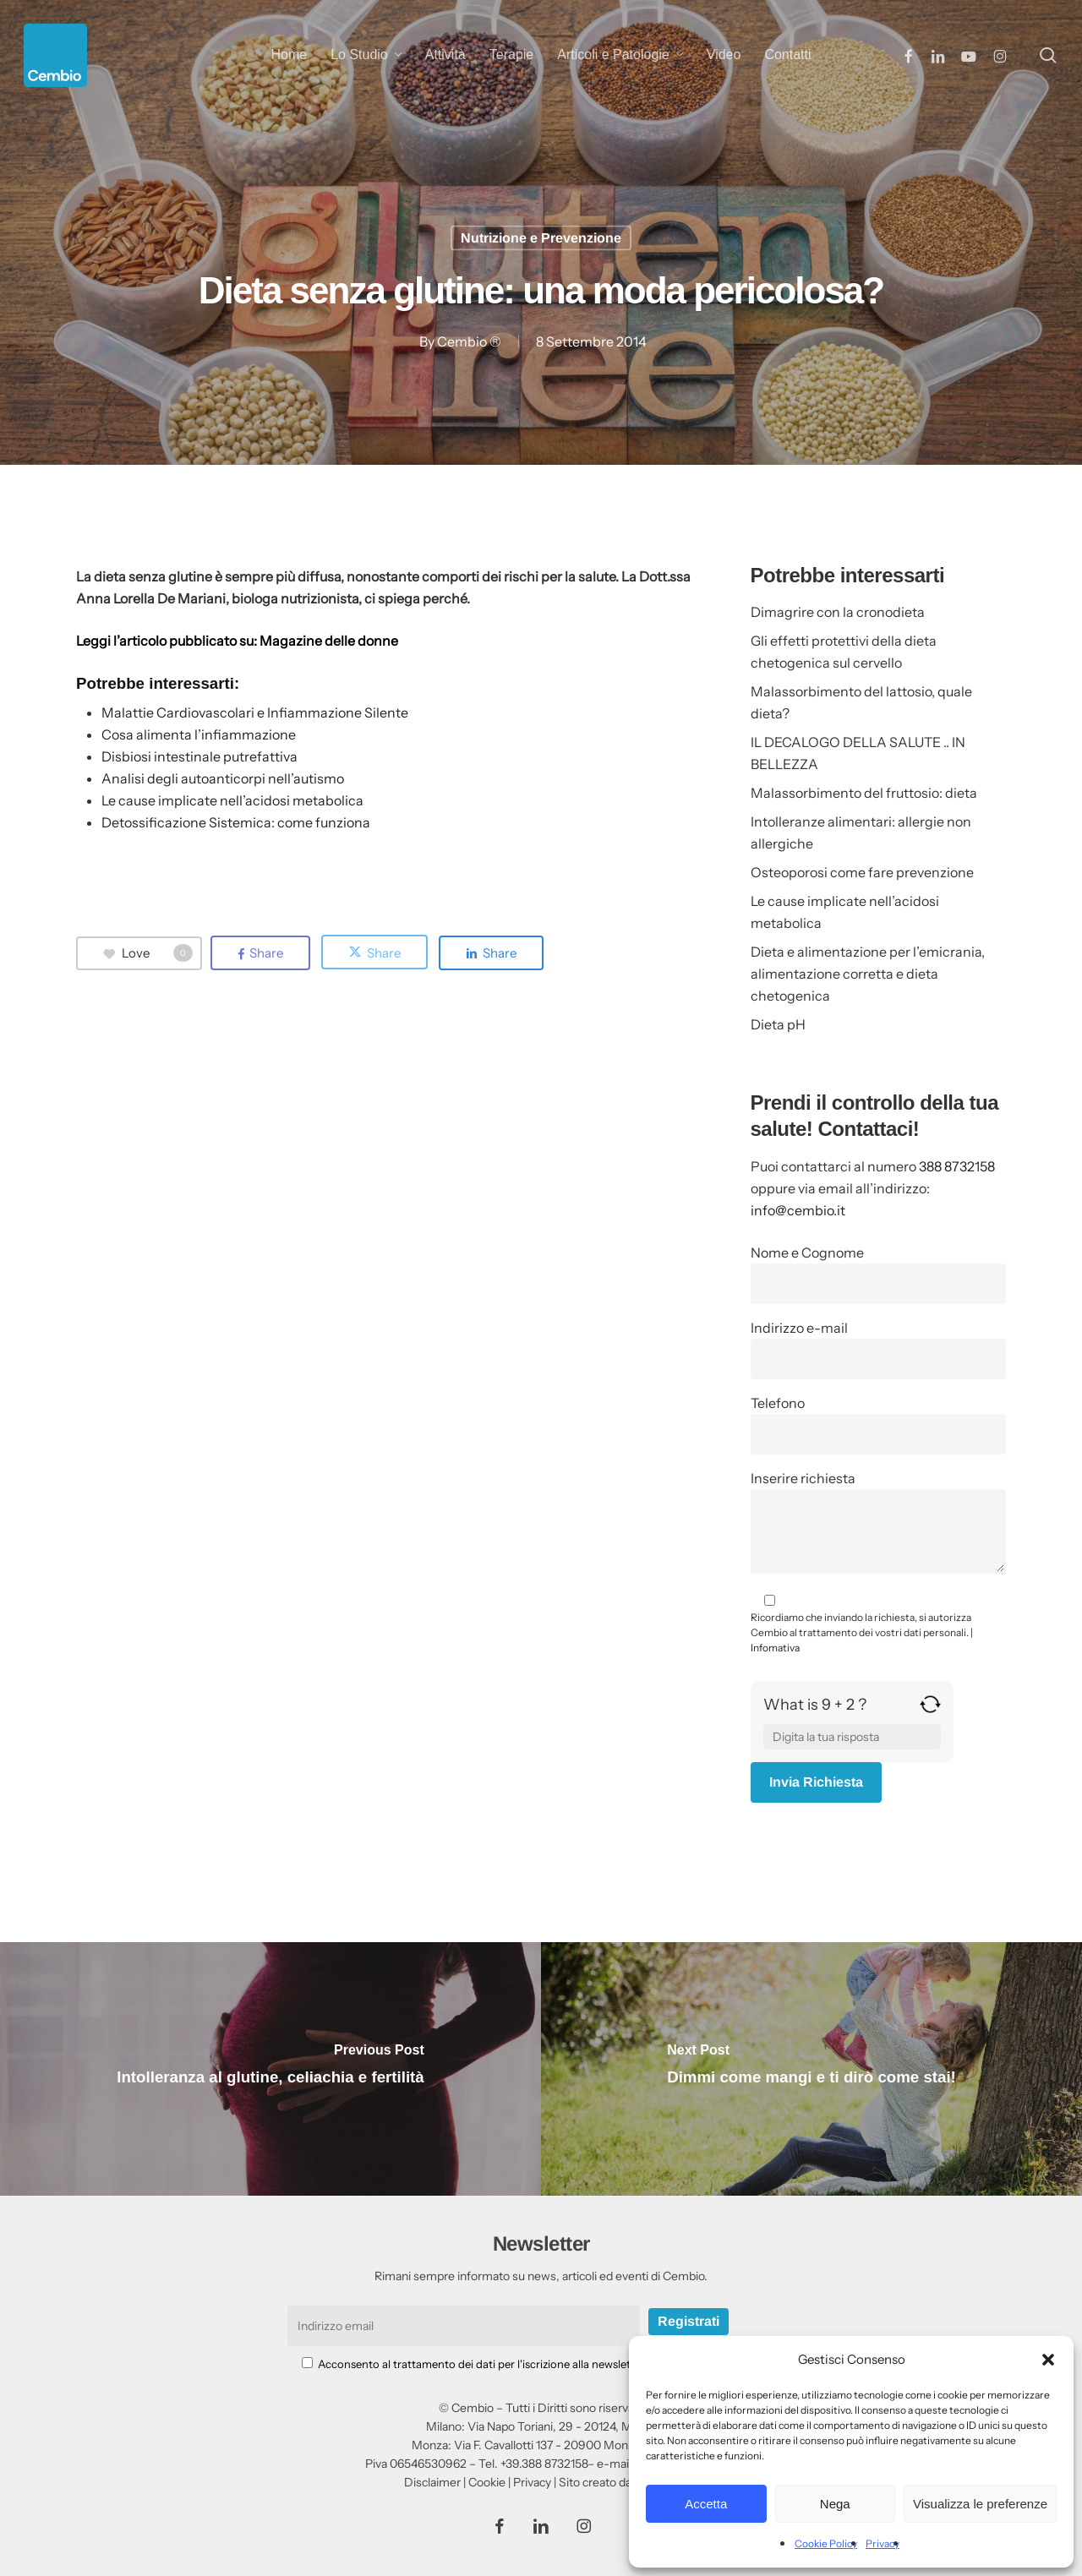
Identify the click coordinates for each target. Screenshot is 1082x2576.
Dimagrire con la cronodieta (838, 611)
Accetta (706, 2504)
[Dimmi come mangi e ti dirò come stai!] (811, 2069)
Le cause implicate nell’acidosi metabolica (845, 911)
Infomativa (775, 1647)
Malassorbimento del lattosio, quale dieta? (861, 702)
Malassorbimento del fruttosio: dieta (864, 792)
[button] (1048, 2359)
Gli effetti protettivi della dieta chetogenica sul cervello (844, 651)
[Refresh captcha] (930, 1710)
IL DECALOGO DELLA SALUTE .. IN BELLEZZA (858, 753)
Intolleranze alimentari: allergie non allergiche (861, 832)
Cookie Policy (826, 2543)
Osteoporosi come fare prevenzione (862, 872)
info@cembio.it (798, 1210)
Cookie (486, 2482)
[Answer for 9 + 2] (852, 1736)
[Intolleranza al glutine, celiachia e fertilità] (270, 2069)
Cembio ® (469, 341)
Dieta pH (778, 1024)
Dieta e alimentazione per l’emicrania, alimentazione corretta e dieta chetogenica (868, 973)
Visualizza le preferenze (980, 2504)
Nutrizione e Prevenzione (541, 238)
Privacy (882, 2543)
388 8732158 (957, 1166)
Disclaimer (432, 2482)
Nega (835, 2504)
